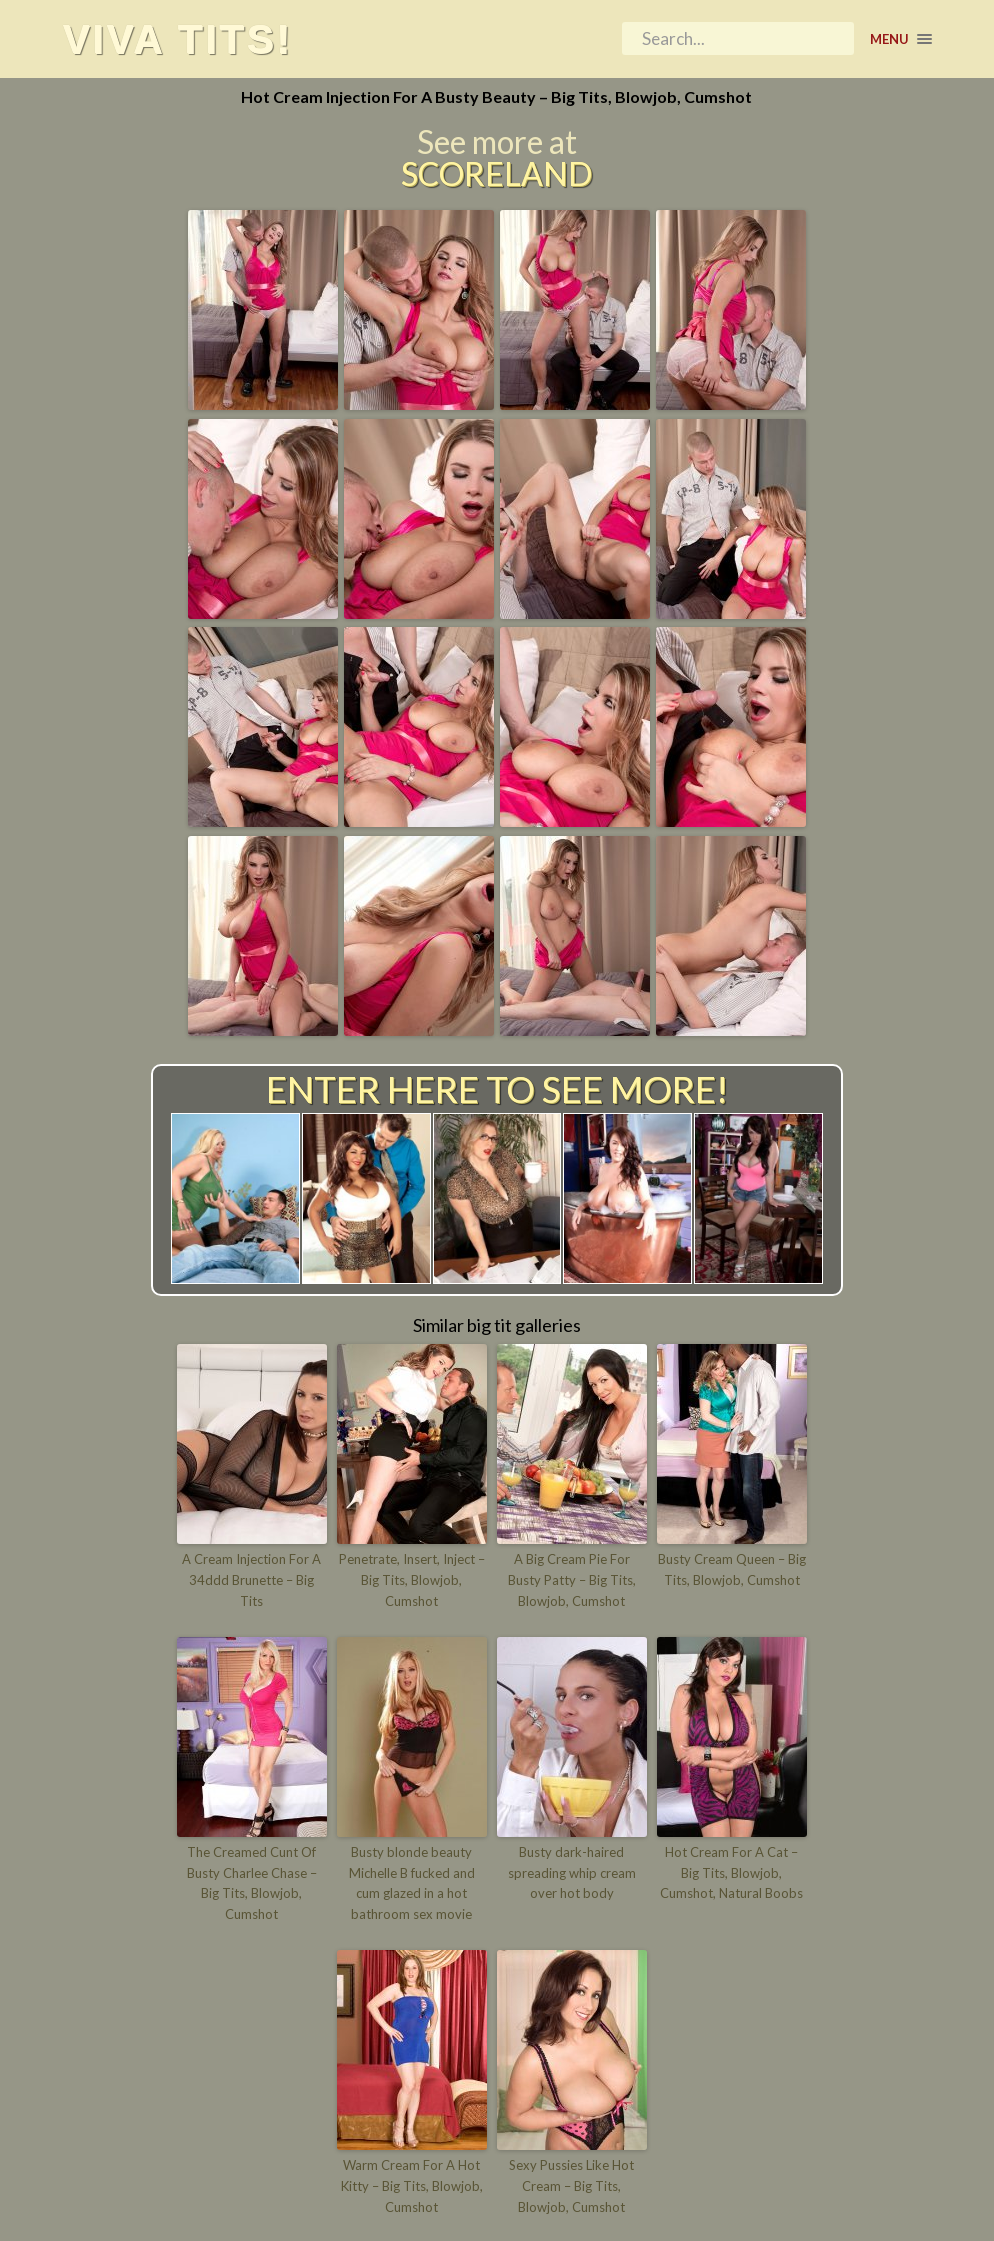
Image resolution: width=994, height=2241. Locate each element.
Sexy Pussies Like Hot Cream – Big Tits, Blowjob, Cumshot (571, 2186)
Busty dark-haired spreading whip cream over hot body (572, 1873)
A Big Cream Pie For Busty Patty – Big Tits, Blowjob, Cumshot (572, 1580)
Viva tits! (178, 39)
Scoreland (496, 174)
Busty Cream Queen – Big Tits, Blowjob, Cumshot (732, 1569)
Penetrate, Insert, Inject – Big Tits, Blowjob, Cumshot (412, 1580)
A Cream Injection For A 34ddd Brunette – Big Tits (251, 1580)
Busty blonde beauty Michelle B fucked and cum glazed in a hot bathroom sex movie (412, 1883)
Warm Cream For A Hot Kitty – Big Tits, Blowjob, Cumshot (412, 2186)
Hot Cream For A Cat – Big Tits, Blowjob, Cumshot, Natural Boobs (731, 1873)
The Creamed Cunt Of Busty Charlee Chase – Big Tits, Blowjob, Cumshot (252, 1883)
